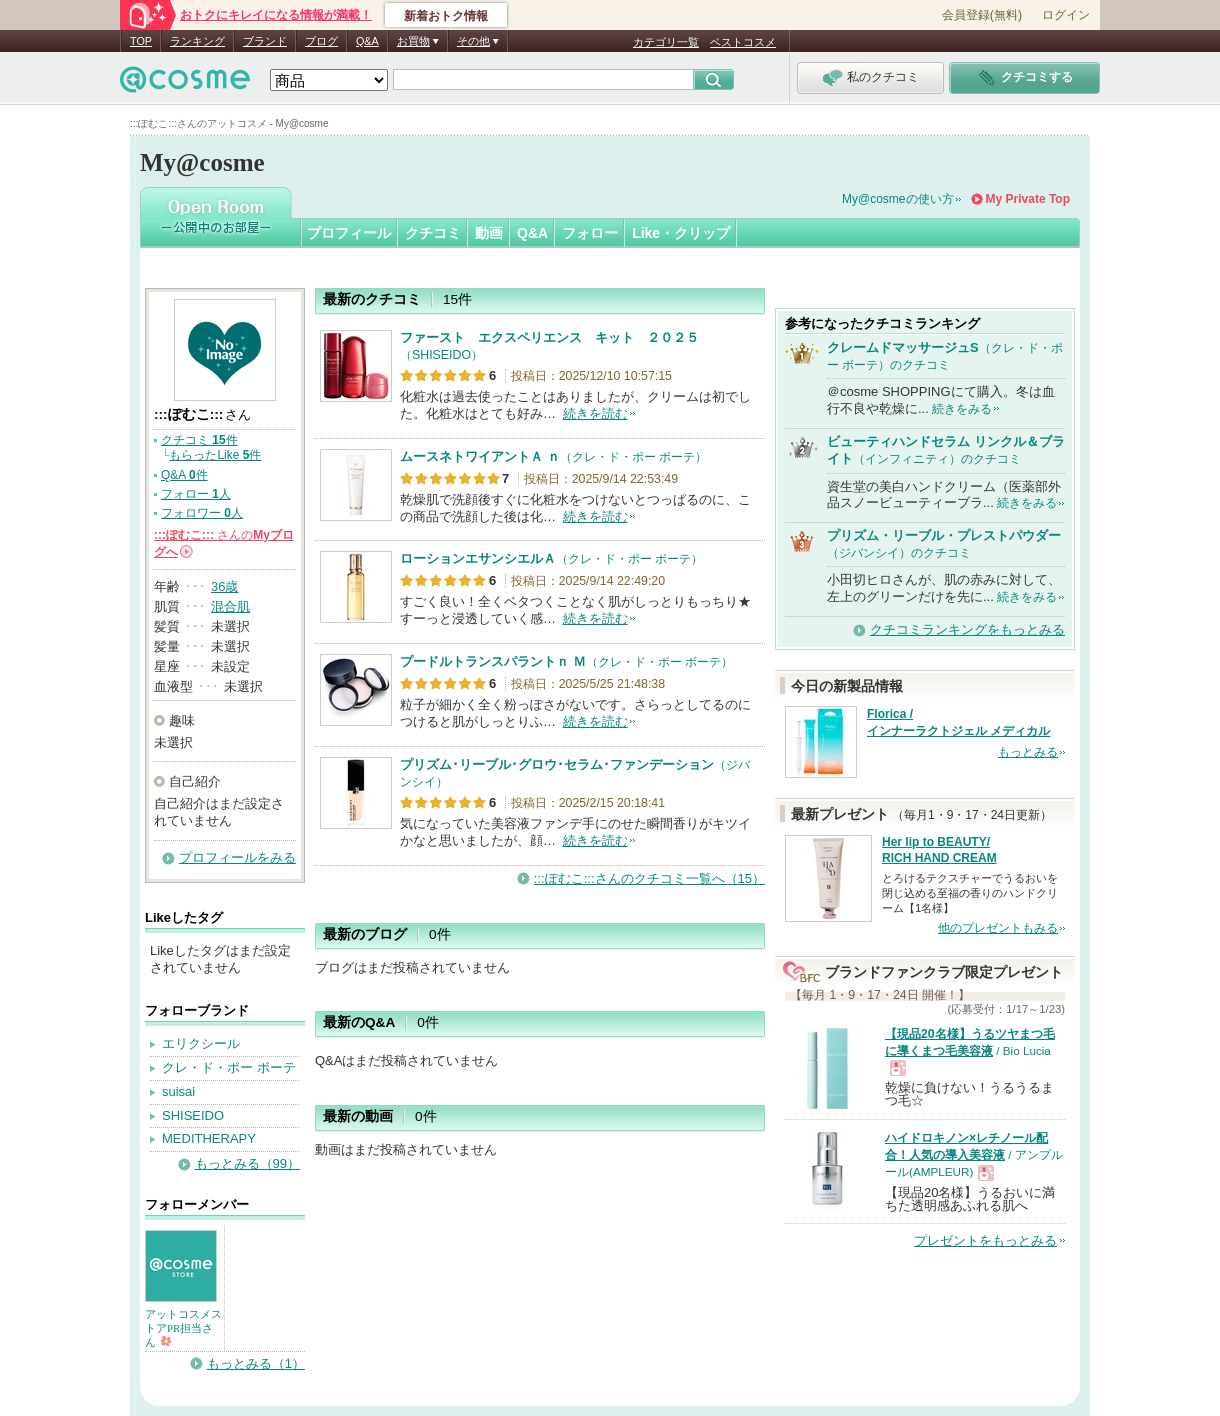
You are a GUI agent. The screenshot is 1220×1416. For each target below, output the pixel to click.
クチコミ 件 (199, 440)
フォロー (590, 233)
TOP (141, 41)
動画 (489, 233)
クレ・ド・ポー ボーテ (229, 1067)
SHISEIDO (193, 1115)
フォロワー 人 (202, 513)
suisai (178, 1091)
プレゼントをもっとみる (985, 1240)
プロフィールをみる (237, 857)
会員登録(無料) (982, 15)
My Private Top (1028, 199)
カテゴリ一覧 (666, 42)
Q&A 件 (184, 475)
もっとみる (1028, 752)
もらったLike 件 (215, 455)
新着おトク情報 (446, 16)
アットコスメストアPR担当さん (183, 1328)
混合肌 (230, 606)
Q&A (367, 41)
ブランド (265, 41)
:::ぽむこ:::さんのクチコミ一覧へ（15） (649, 878)
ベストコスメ (743, 42)
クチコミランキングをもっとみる (967, 629)
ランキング (197, 41)
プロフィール (349, 233)
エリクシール (201, 1043)
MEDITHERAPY (209, 1138)
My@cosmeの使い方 (898, 199)
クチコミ (433, 233)
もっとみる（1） (256, 1363)
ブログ (321, 41)
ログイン (1066, 15)
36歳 (224, 586)
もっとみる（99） (247, 1163)
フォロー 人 (196, 494)
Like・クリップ (681, 233)
